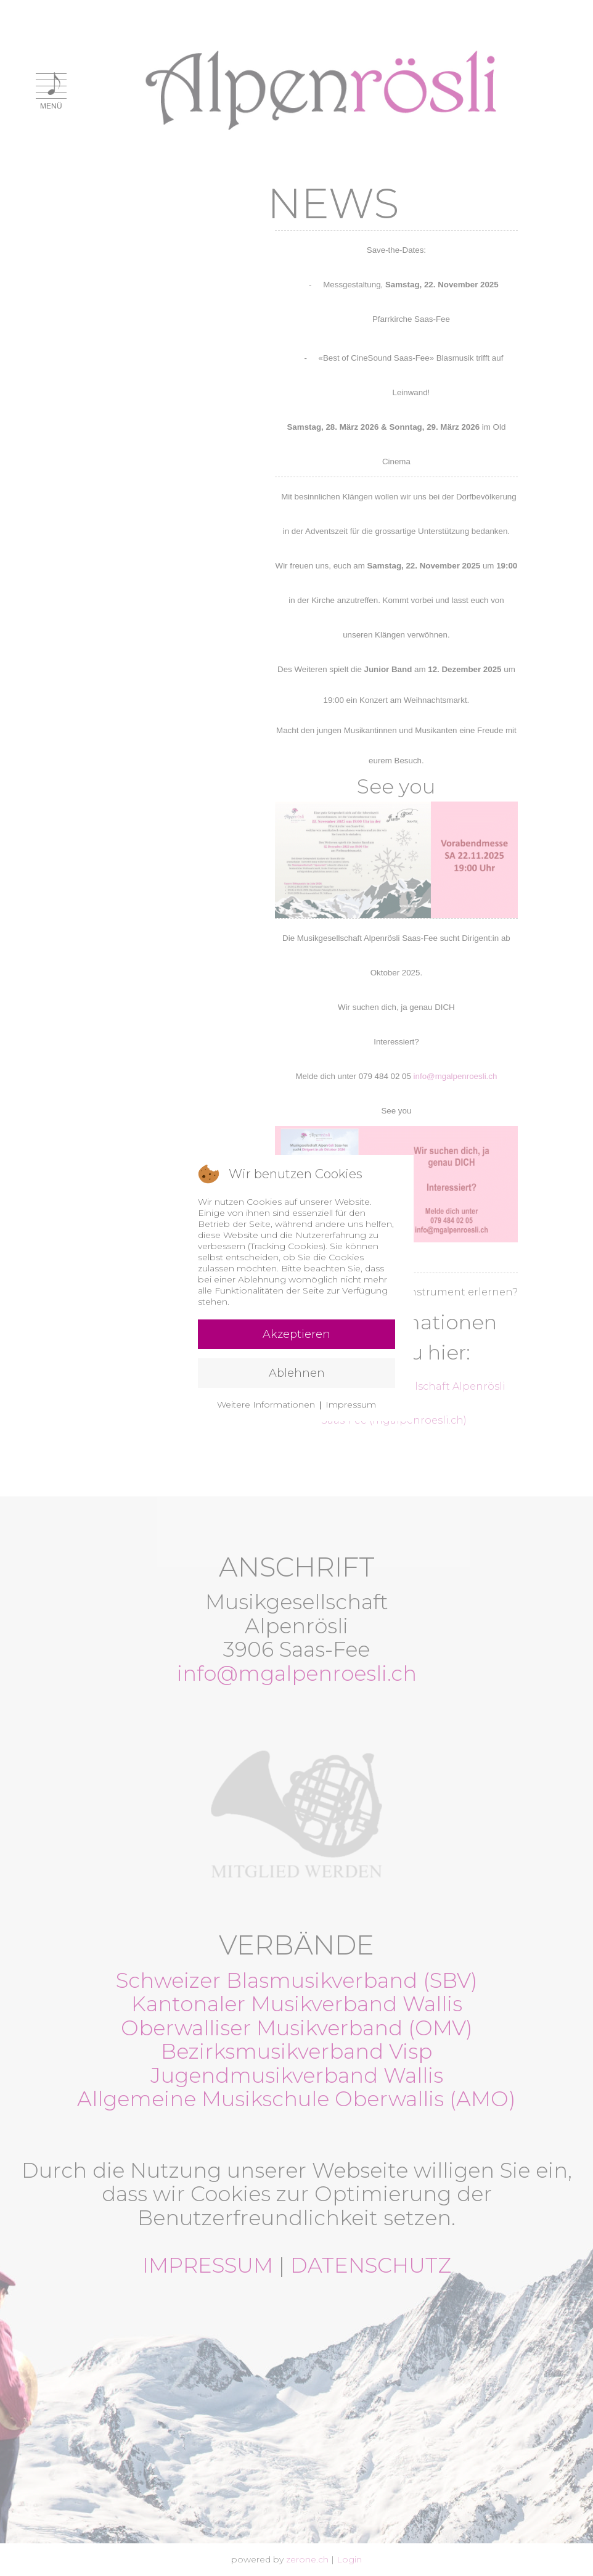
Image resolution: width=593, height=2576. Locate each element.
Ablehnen (297, 1373)
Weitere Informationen (266, 1404)
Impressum (350, 1404)
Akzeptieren (296, 1334)
